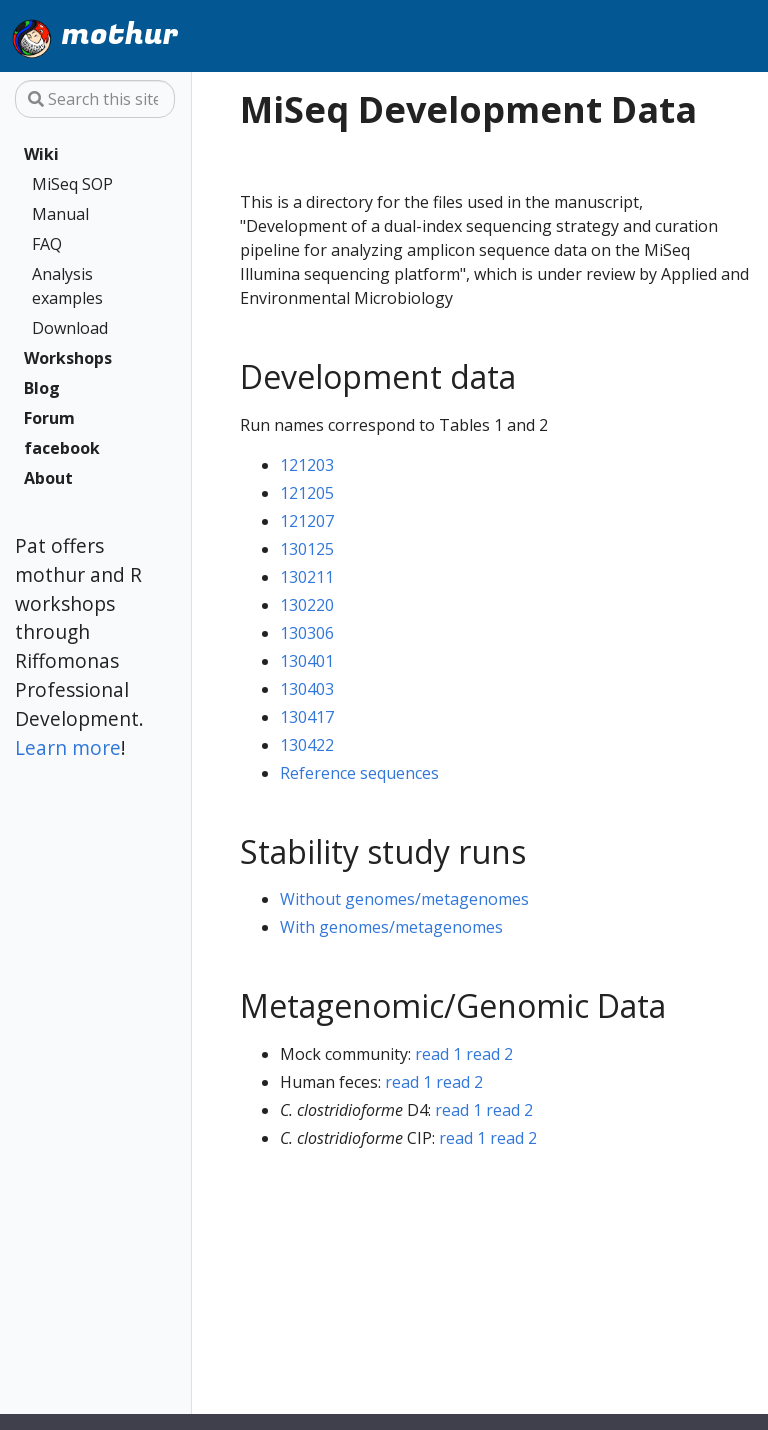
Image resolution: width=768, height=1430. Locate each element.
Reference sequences (359, 773)
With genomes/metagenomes (391, 927)
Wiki (41, 154)
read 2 (489, 1054)
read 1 (438, 1054)
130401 (307, 661)
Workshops (68, 358)
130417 (307, 717)
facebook (62, 448)
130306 (307, 633)
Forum (49, 418)
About (48, 478)
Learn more (68, 747)
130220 (307, 605)
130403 (307, 689)
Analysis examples (67, 286)
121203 (307, 465)
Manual (60, 214)
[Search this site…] (95, 99)
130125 (307, 549)
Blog (42, 388)
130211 (307, 577)
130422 (307, 745)
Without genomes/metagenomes (404, 899)
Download (70, 328)
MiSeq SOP (72, 184)
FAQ (47, 244)
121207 (307, 521)
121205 (307, 493)
